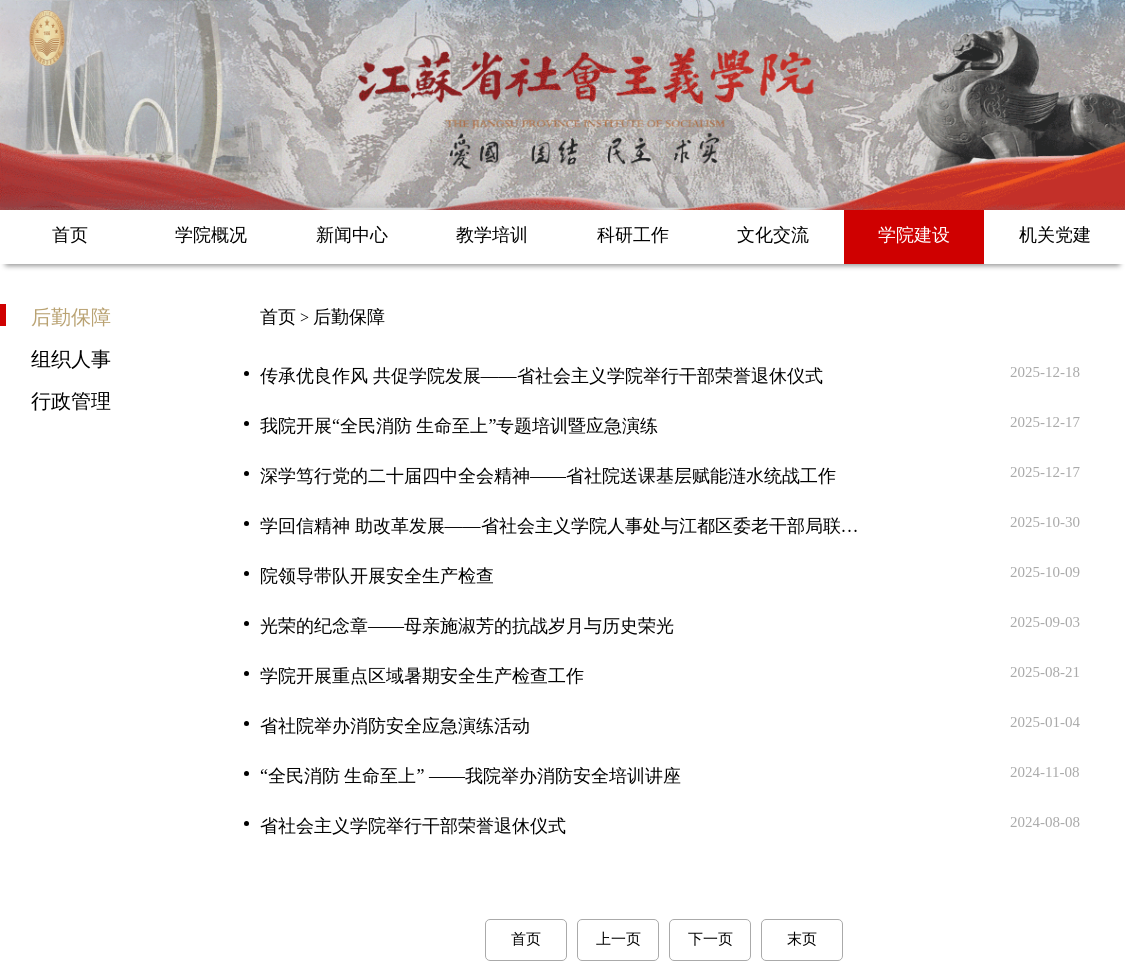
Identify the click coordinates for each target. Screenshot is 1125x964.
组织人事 (71, 358)
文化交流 (773, 235)
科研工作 (633, 235)
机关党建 (1055, 235)
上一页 (618, 939)
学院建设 (914, 235)
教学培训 (492, 235)
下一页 (710, 939)
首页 (70, 235)
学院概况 (211, 235)
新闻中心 (352, 235)
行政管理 (71, 400)
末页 (802, 939)
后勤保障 (71, 316)
